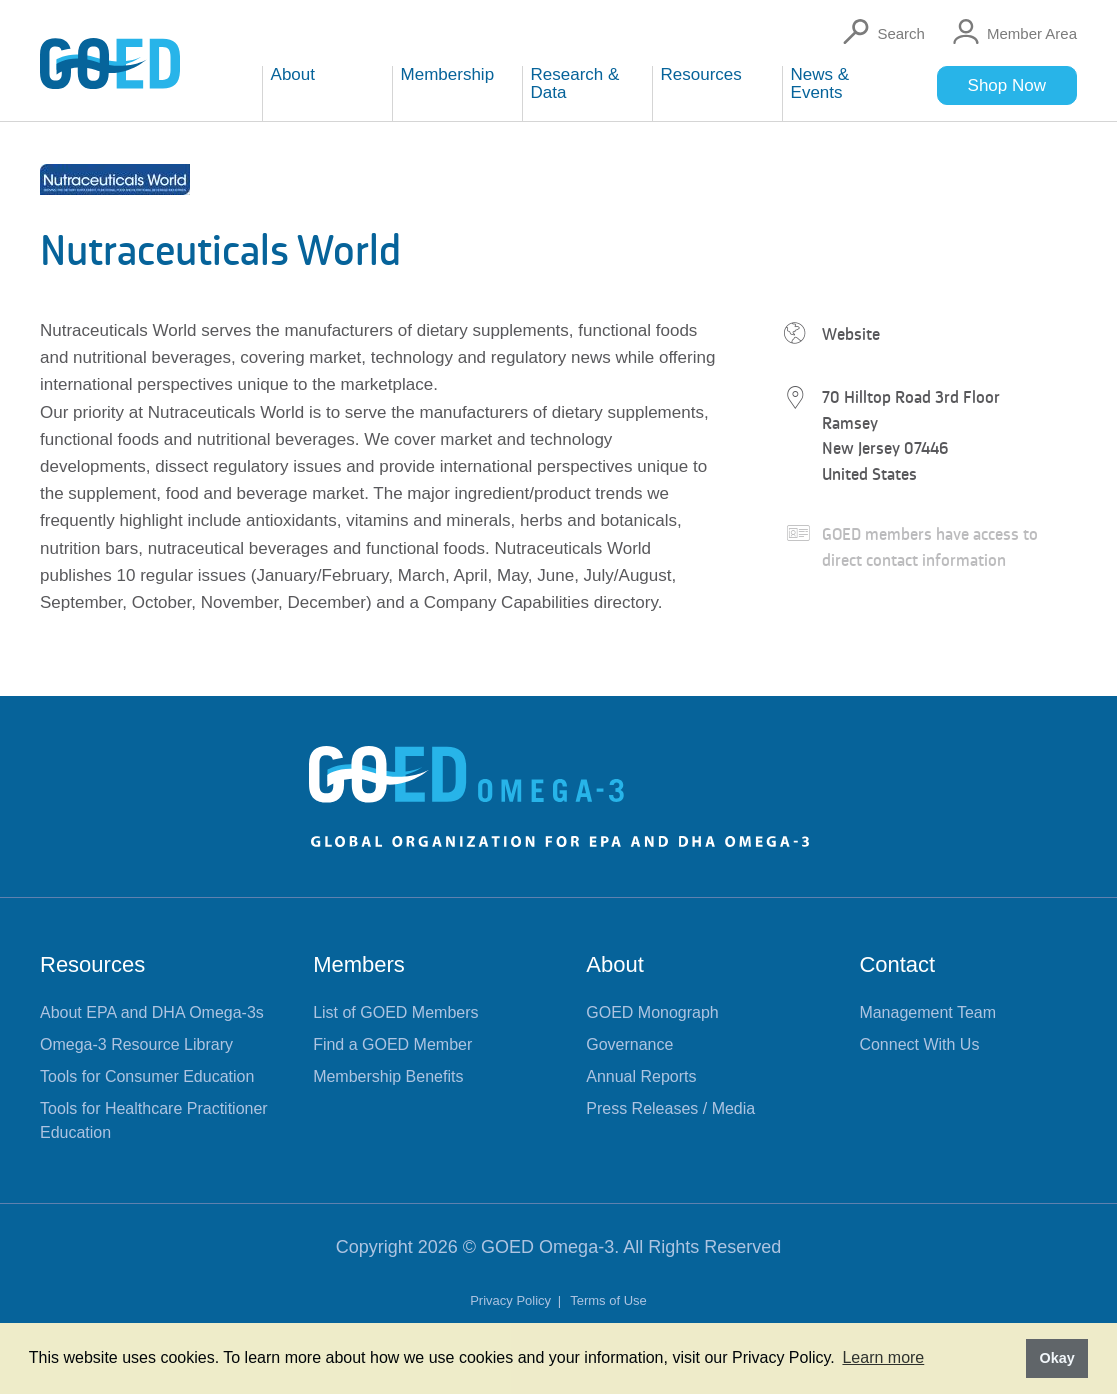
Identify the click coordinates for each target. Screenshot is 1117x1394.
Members (359, 964)
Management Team (927, 1012)
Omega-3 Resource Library (136, 1044)
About (615, 964)
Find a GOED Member (392, 1044)
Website (851, 334)
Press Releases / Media (670, 1108)
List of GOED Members (395, 1012)
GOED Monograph (652, 1012)
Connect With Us (919, 1044)
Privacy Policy (512, 1300)
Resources (92, 964)
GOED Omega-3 (547, 1247)
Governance (629, 1044)
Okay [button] (1056, 1358)
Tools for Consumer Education (147, 1076)
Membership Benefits (388, 1076)
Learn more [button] (883, 1357)
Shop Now (1007, 85)
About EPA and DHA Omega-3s (152, 1012)
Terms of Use (608, 1300)
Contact (897, 964)
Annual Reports (641, 1076)
